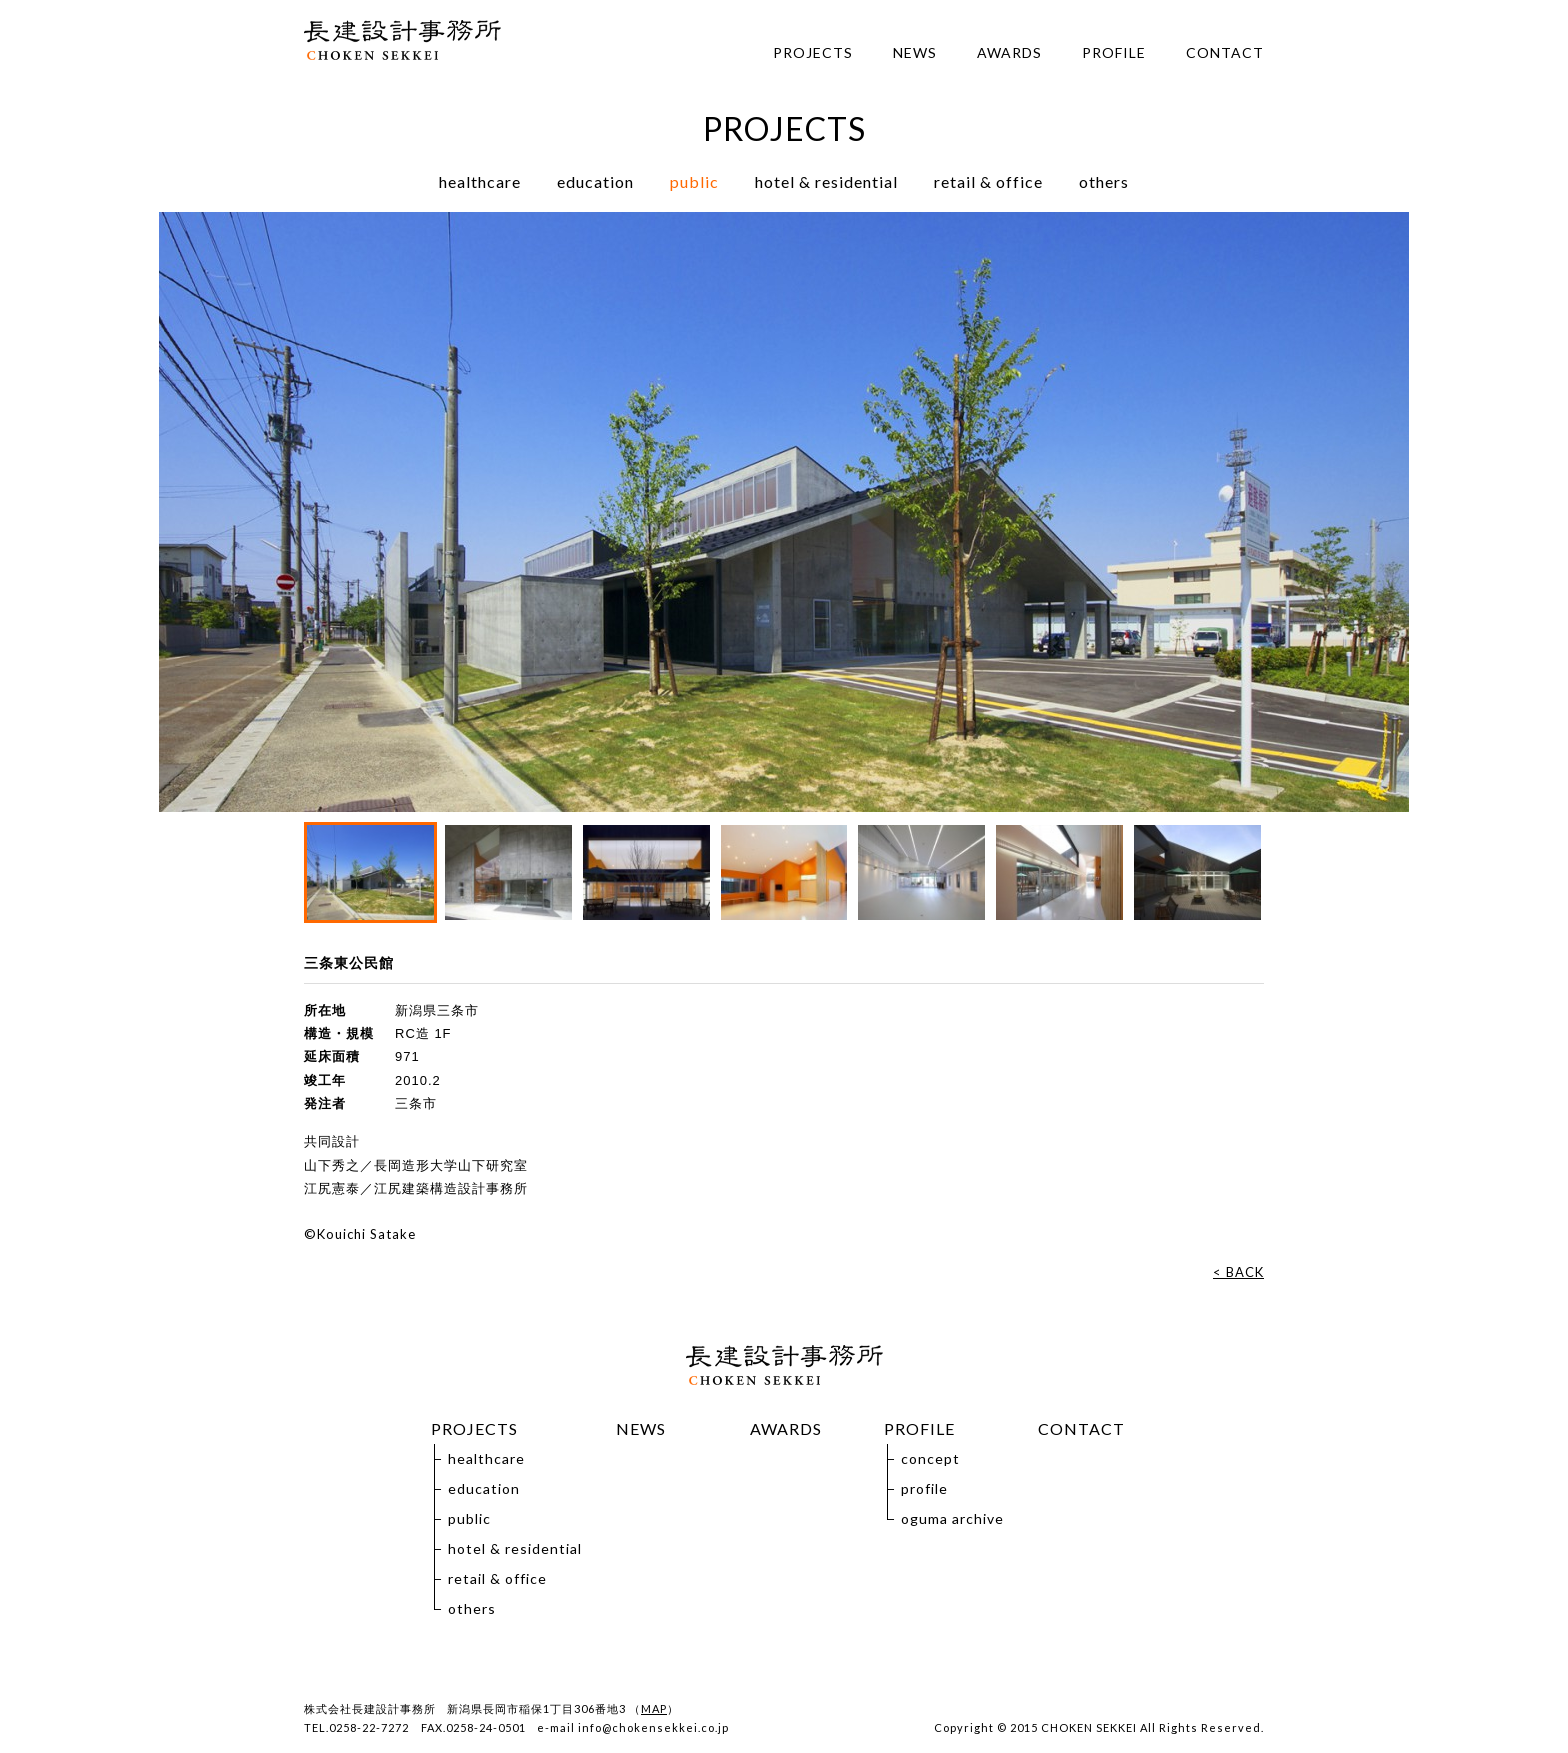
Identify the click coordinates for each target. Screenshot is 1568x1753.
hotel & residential (826, 181)
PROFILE (1114, 52)
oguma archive (952, 1518)
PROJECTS (813, 52)
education (595, 181)
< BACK (1238, 1272)
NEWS (915, 52)
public (694, 181)
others (1104, 181)
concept (930, 1458)
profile (924, 1488)
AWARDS (1009, 52)
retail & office (988, 181)
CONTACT (1225, 52)
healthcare (480, 181)
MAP (654, 1708)
